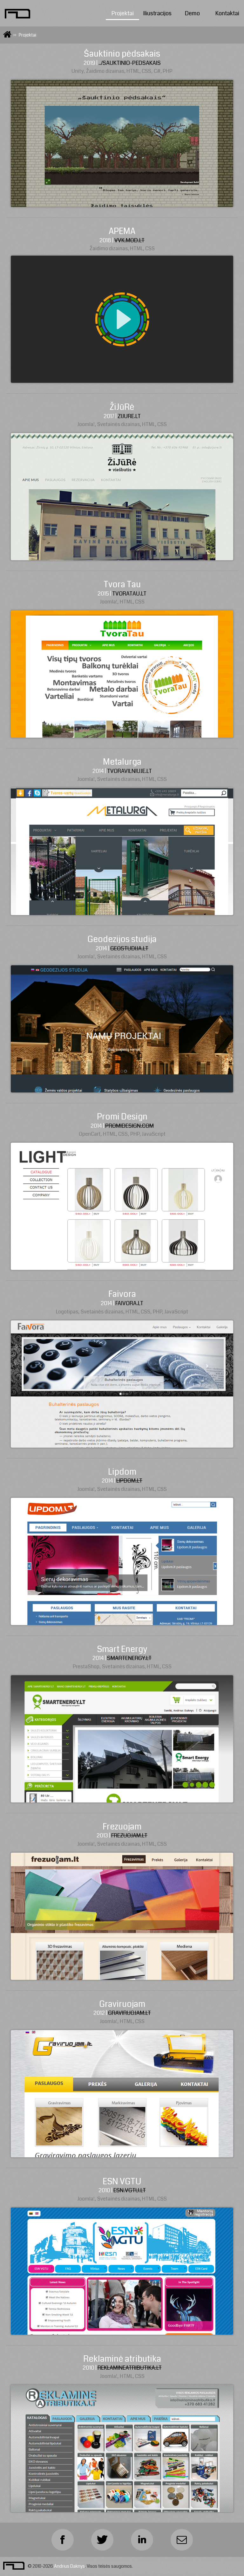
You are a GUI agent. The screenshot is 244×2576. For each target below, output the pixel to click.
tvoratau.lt (129, 594)
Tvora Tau (122, 584)
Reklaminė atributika (122, 2359)
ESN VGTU (122, 2181)
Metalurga (122, 762)
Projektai (123, 13)
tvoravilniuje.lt (129, 771)
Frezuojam (122, 1827)
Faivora (122, 1294)
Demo (192, 13)
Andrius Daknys (69, 2566)
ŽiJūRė (122, 407)
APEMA (122, 231)
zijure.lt (129, 416)
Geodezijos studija (122, 939)
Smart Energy (122, 1649)
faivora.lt (129, 1303)
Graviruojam (122, 2004)
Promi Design (122, 1117)
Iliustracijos (157, 13)
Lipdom (122, 1472)
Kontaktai (227, 13)
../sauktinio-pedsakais (129, 63)
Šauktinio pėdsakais (122, 54)
